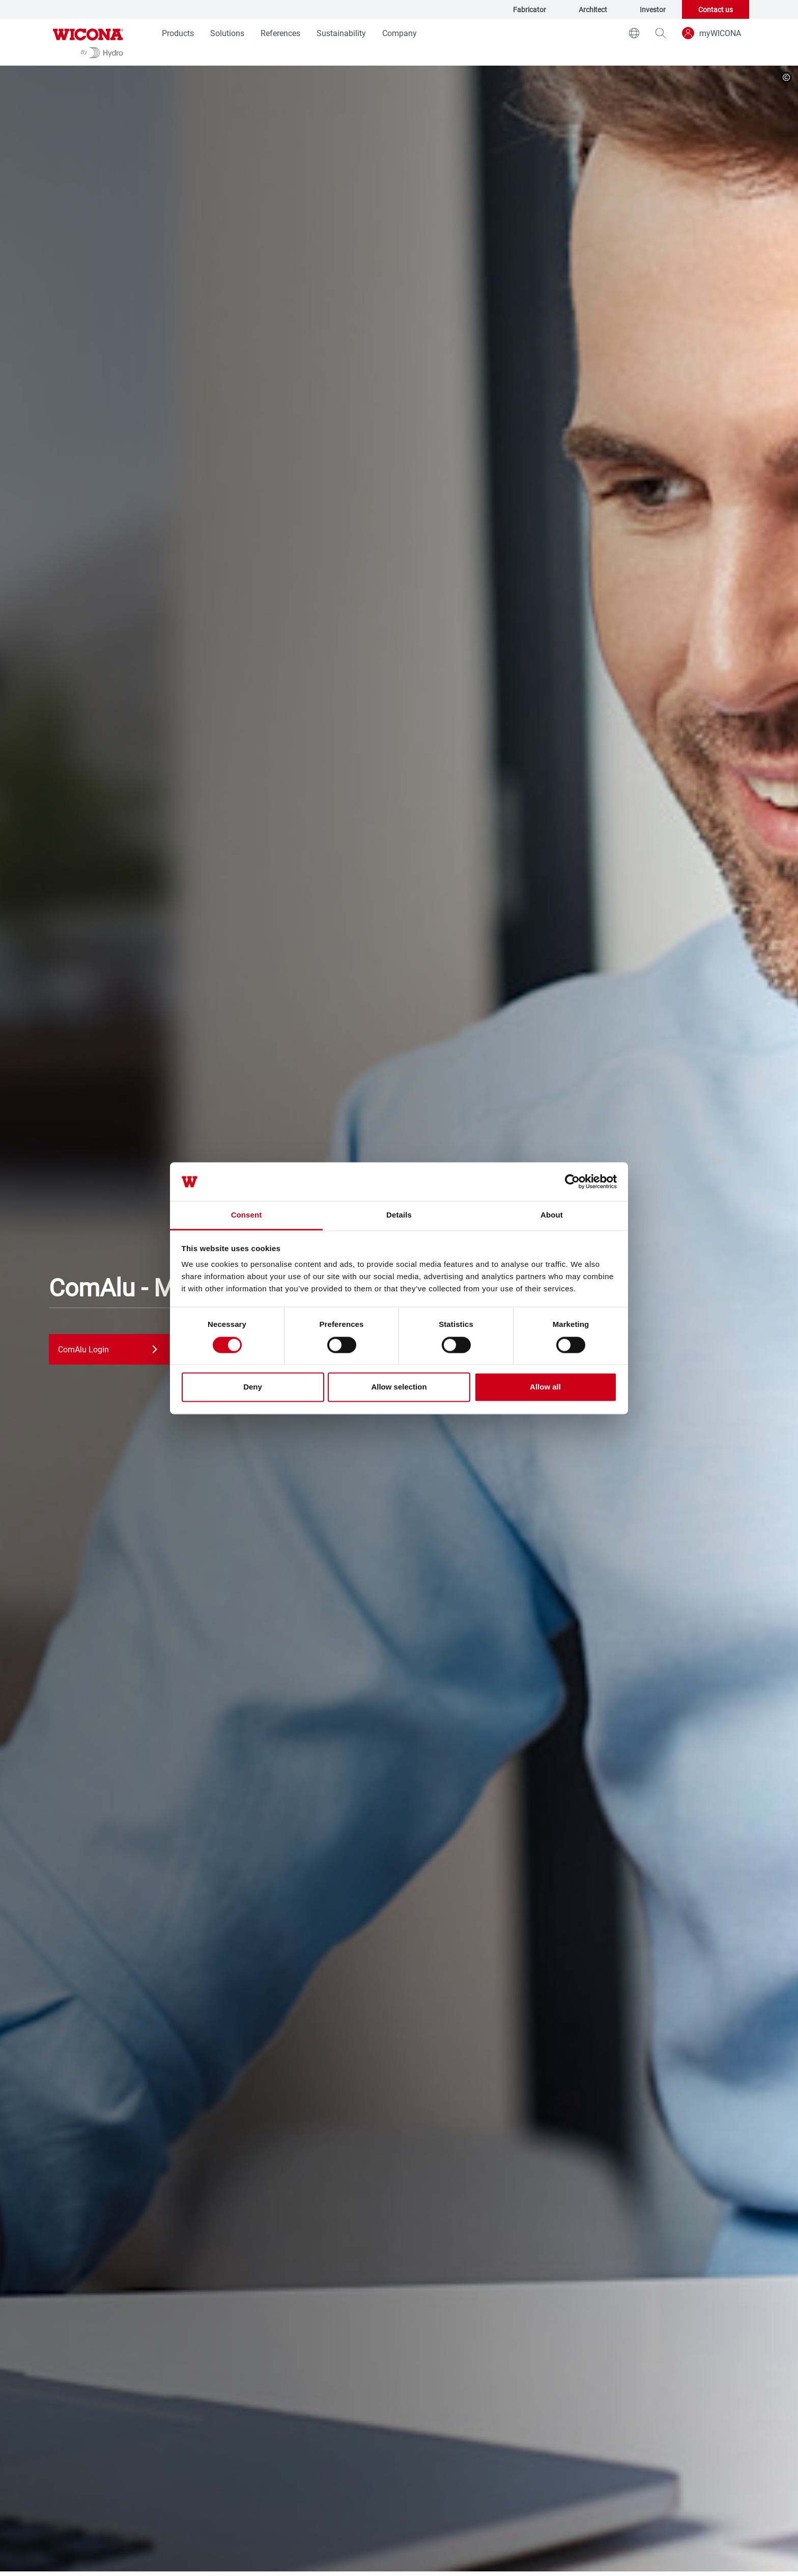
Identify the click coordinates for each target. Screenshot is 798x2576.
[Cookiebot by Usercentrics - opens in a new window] (572, 1181)
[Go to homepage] (88, 42)
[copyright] (786, 77)
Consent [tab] (246, 1215)
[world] (634, 33)
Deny (252, 1387)
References (280, 32)
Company (399, 32)
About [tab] (551, 1215)
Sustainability (341, 32)
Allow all (545, 1387)
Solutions (227, 32)
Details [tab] (399, 1215)
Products (178, 32)
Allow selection (398, 1387)
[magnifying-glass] (660, 33)
